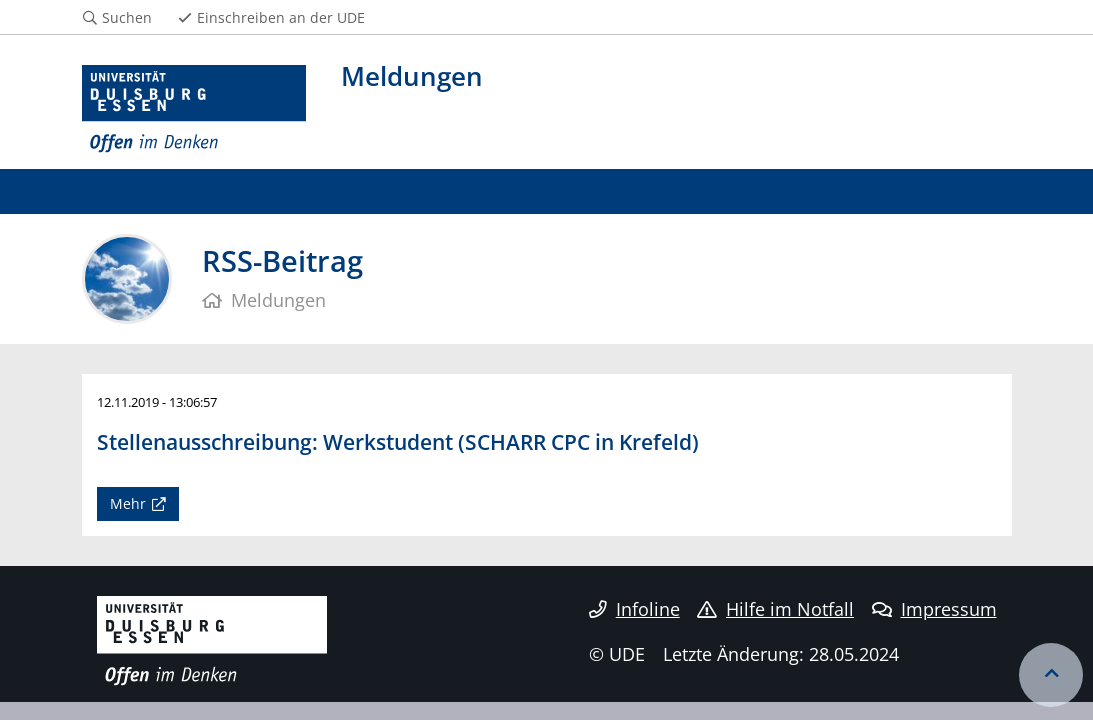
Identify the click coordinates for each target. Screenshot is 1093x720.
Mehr (128, 503)
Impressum (934, 609)
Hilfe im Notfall (775, 609)
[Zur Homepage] (194, 109)
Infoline (634, 609)
